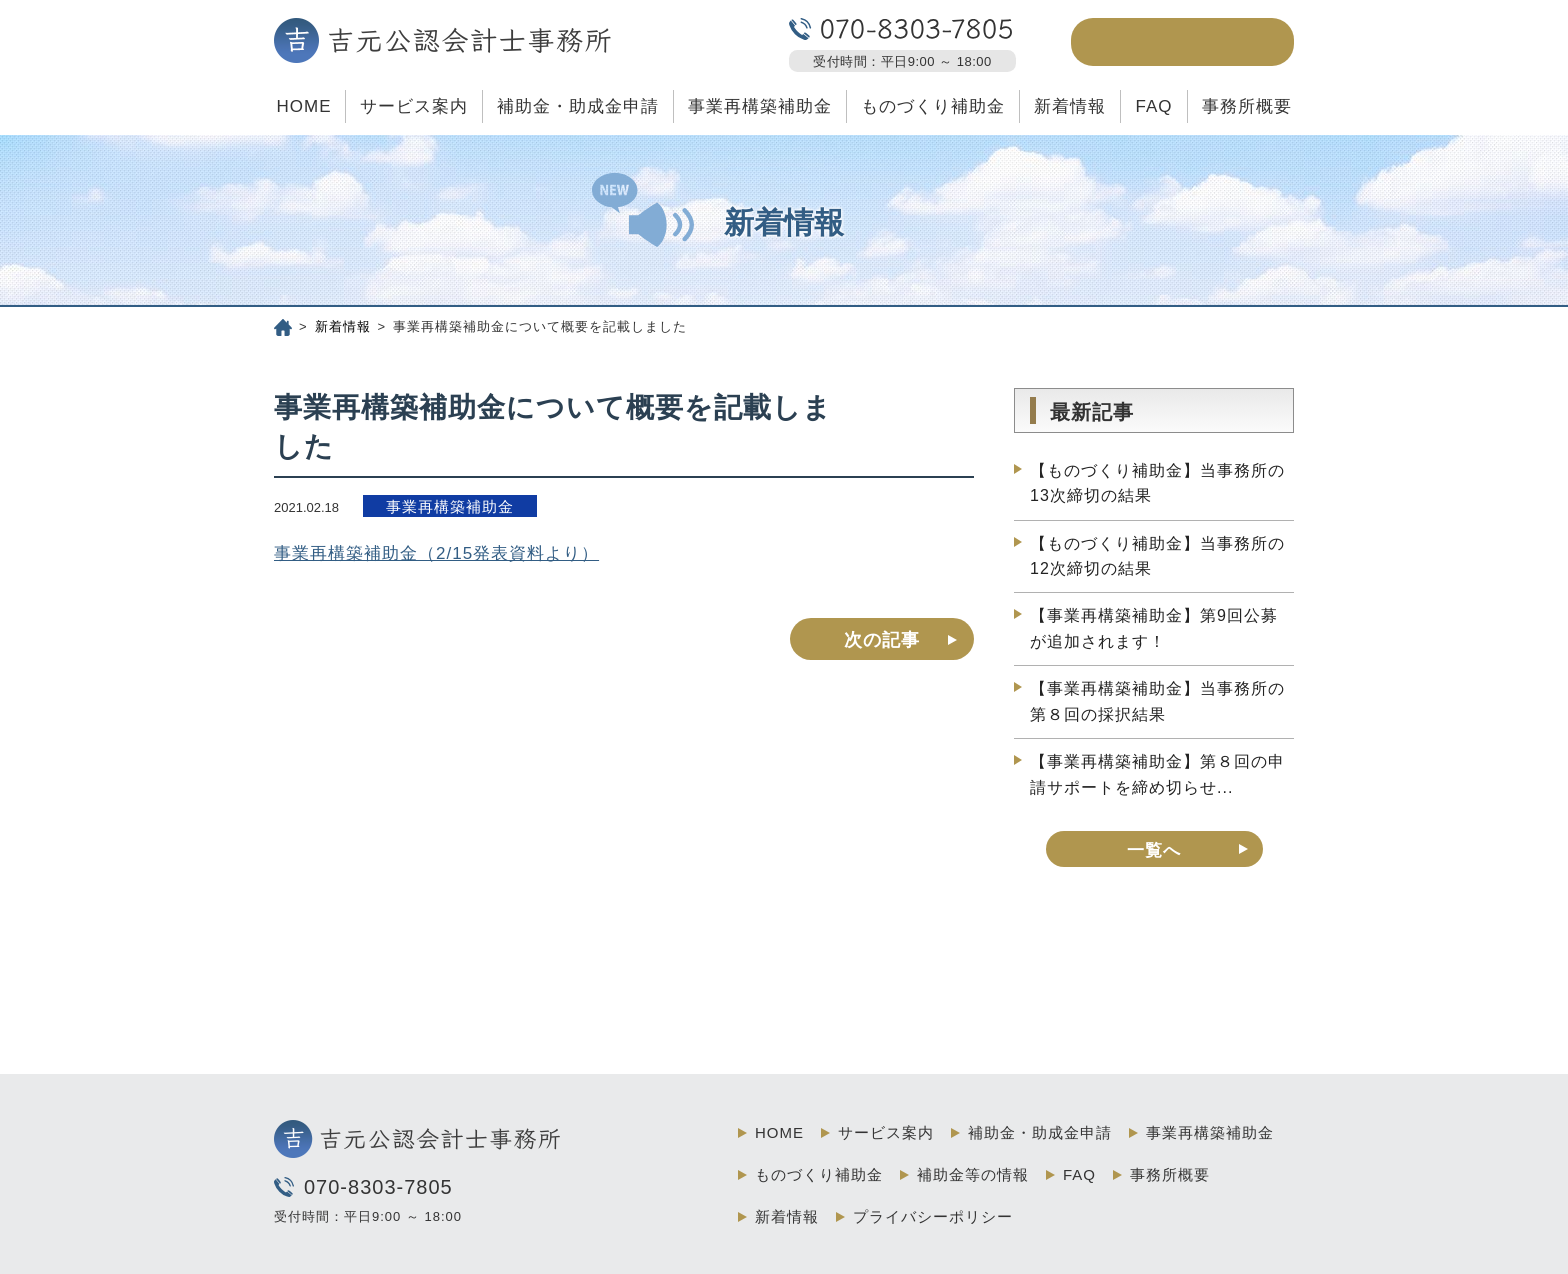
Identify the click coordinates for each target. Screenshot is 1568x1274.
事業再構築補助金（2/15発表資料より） (436, 553)
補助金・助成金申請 (578, 106)
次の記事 (882, 640)
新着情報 (1070, 106)
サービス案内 (414, 106)
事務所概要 (1247, 106)
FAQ (1153, 106)
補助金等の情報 (973, 1174)
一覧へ (1154, 850)
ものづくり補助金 (933, 106)
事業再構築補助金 (760, 106)
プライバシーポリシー (933, 1216)
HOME (303, 106)
